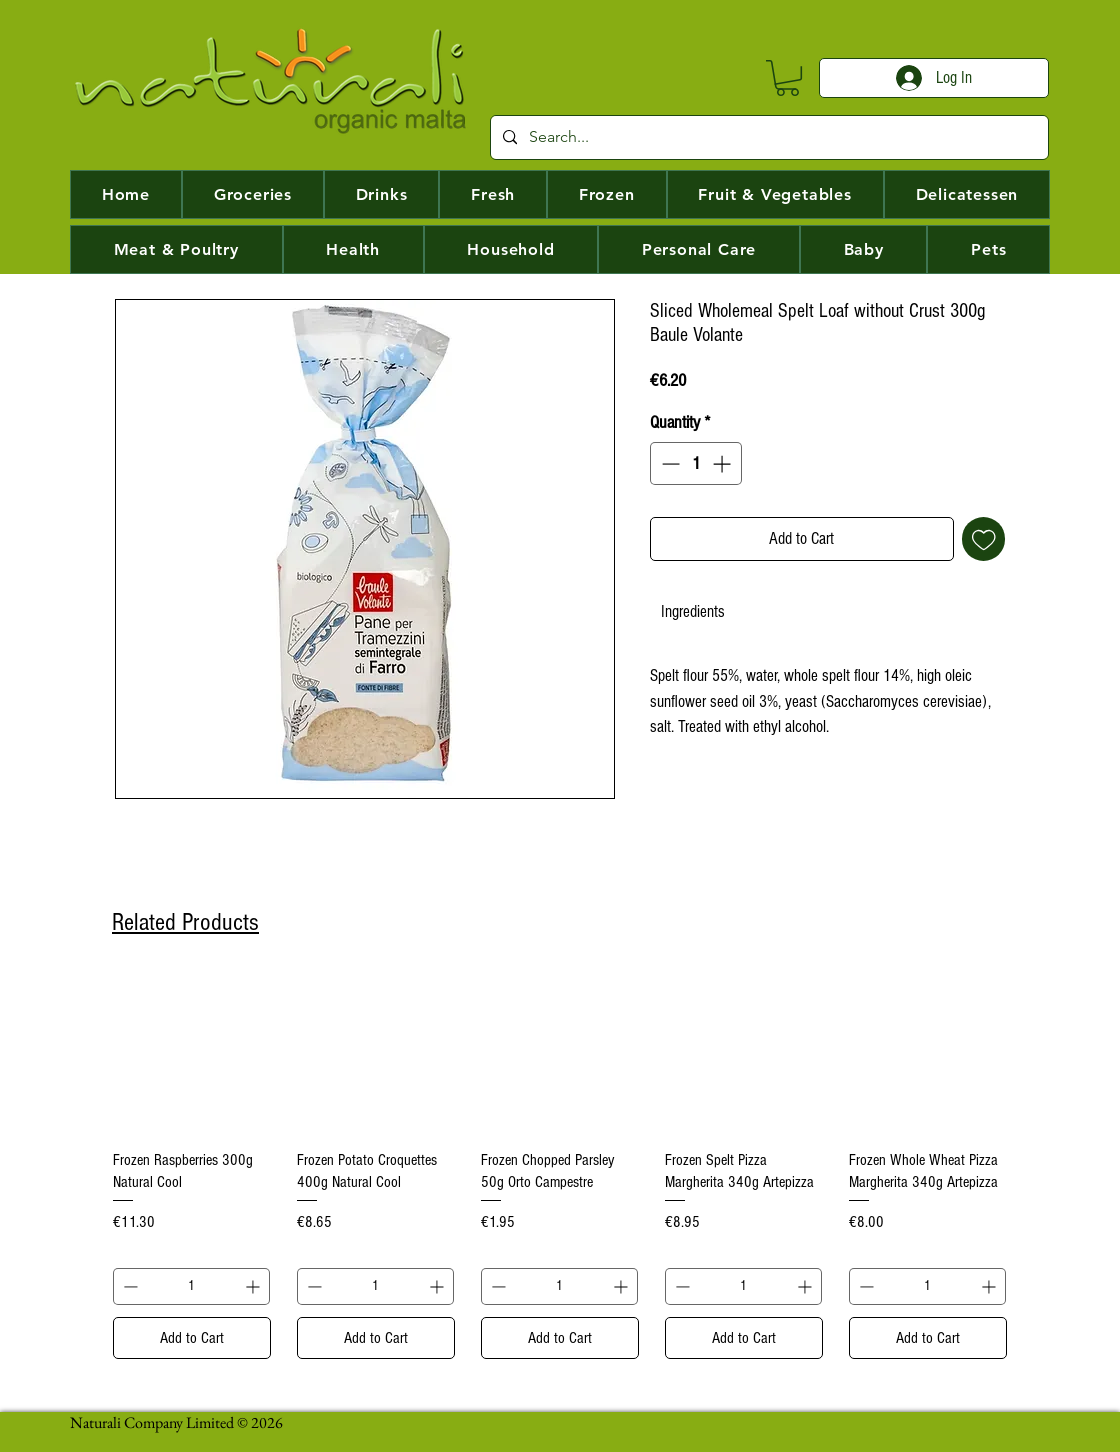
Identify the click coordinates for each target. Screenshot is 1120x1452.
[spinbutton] (696, 463)
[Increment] (723, 463)
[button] (787, 78)
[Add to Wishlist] (984, 539)
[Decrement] (668, 463)
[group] (560, 1167)
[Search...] (767, 137)
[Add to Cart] (192, 1338)
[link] (693, 611)
